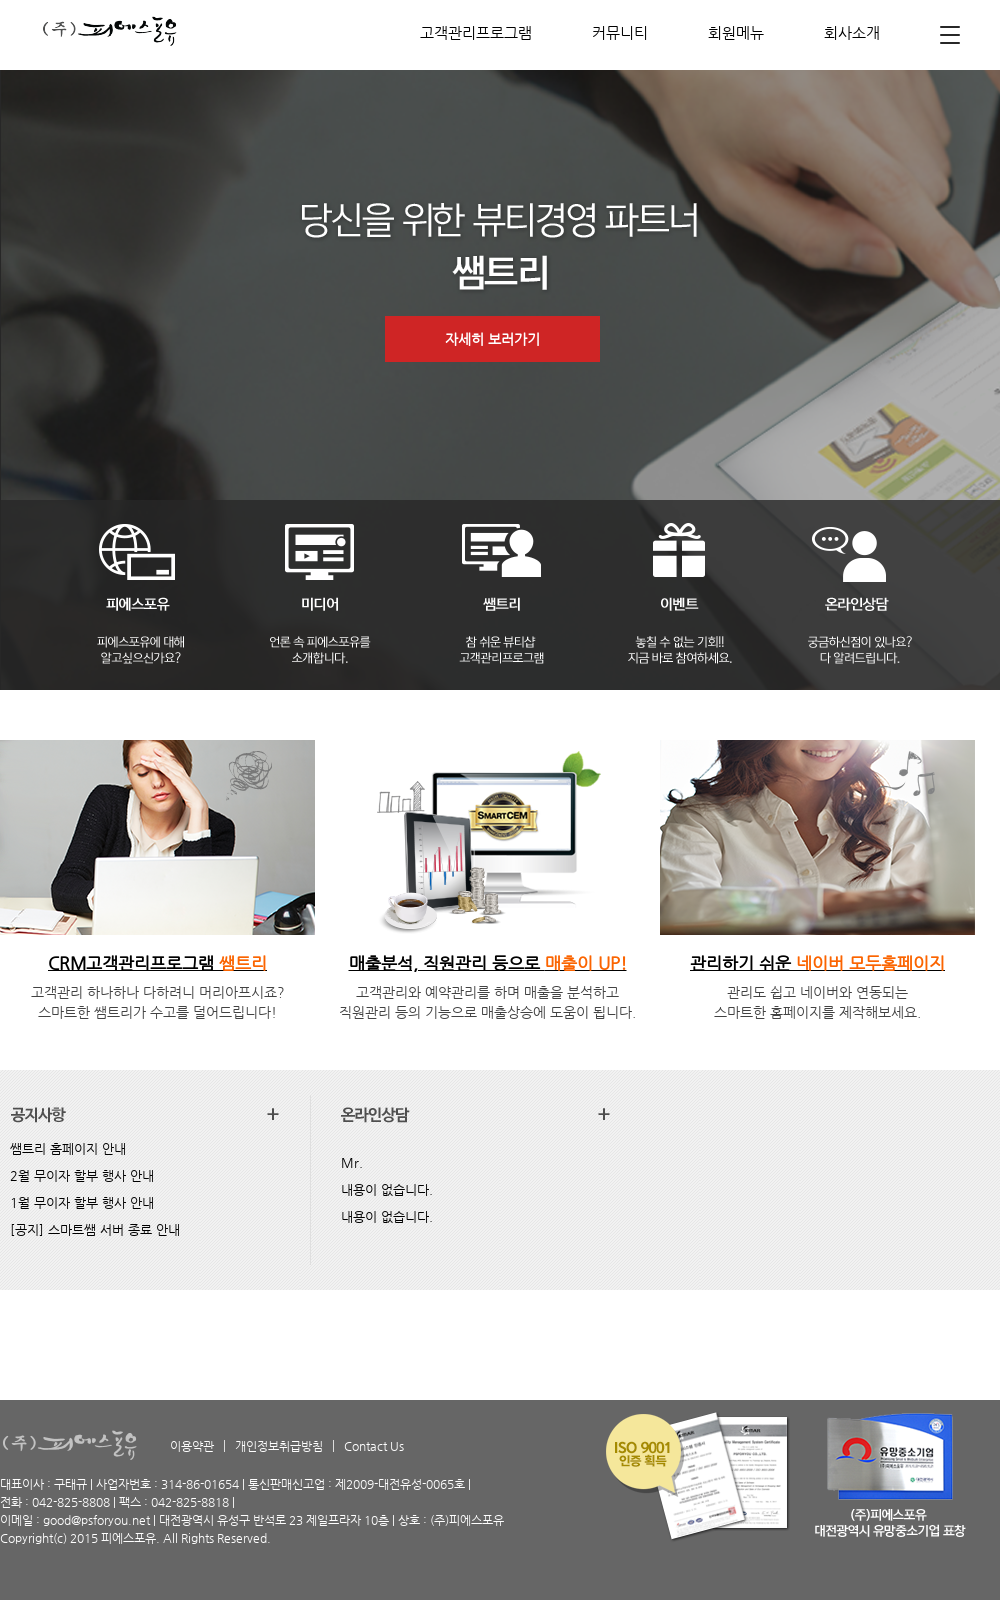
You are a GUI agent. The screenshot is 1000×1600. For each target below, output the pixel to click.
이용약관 (192, 1446)
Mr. (352, 1162)
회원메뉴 (736, 32)
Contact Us (374, 1446)
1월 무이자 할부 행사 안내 (82, 1202)
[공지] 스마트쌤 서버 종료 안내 (95, 1229)
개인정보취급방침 (279, 1446)
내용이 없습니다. (387, 1189)
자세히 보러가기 (492, 339)
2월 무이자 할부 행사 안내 (82, 1175)
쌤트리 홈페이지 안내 (68, 1148)
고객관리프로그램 (476, 32)
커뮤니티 (620, 32)
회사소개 (852, 32)
